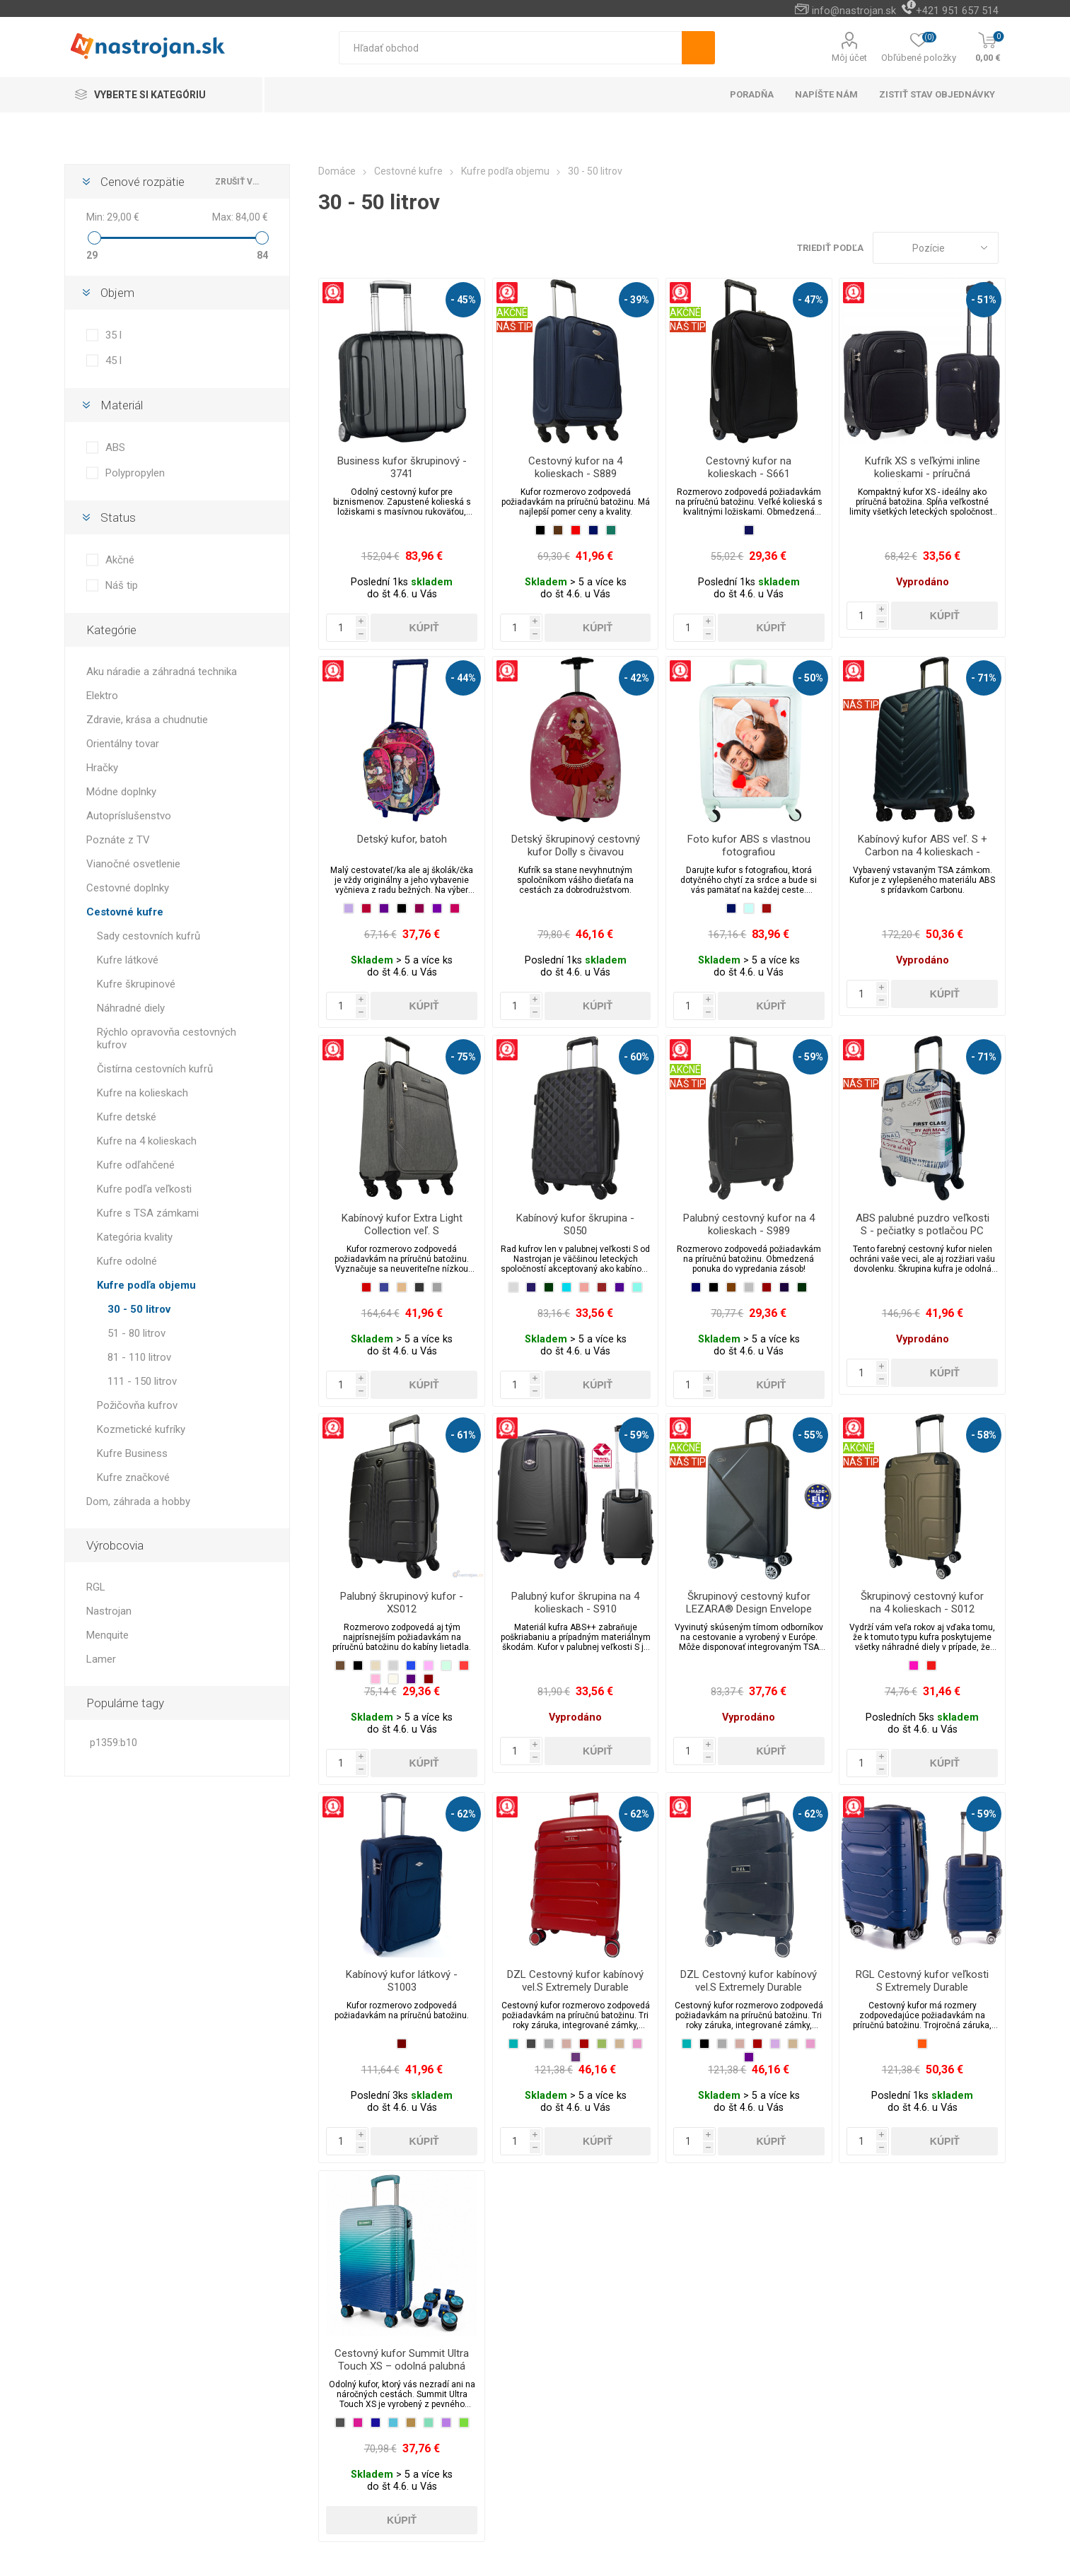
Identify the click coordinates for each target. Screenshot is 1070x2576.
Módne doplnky (121, 791)
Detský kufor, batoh (402, 839)
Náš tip (121, 585)
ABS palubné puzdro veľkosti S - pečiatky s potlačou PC (922, 1224)
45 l (113, 360)
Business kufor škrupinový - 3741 (402, 467)
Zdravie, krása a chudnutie (147, 719)
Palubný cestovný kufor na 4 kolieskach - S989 (749, 1224)
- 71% (983, 678)
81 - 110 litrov (139, 1357)
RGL (95, 1587)
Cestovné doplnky (127, 888)
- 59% (810, 1056)
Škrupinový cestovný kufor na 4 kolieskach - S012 (922, 1602)
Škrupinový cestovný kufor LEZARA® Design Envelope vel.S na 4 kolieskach (749, 1609)
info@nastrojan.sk (854, 10)
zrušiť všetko (238, 182)
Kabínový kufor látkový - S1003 (402, 1981)
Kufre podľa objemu (146, 1285)
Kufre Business (132, 1453)
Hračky (102, 767)
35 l (113, 335)
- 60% (636, 1056)
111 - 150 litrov (142, 1381)
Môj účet (849, 57)
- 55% (810, 1435)
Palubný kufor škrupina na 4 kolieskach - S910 (575, 1602)
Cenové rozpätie (142, 182)
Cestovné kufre (124, 912)
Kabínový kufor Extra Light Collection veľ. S (402, 1224)
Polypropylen (135, 473)
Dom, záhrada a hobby (138, 1501)
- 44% (463, 678)
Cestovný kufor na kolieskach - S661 (748, 467)
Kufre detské (126, 1117)
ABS (115, 447)
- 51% (983, 299)
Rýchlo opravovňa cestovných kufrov (166, 1038)
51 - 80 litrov (136, 1333)
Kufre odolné (127, 1261)
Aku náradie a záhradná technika (161, 671)
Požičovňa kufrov (137, 1405)
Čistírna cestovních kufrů (155, 1068)
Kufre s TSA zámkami (148, 1213)
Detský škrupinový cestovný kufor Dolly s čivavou (575, 845)
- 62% (463, 1814)
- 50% (810, 678)
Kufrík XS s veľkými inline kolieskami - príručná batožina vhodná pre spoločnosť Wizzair (922, 480)
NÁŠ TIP (514, 326)
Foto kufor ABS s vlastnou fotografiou (748, 845)
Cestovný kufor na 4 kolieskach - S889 (575, 467)
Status (118, 517)
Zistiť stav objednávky (937, 94)
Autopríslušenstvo (128, 815)
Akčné (119, 560)
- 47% (810, 299)
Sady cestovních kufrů (148, 936)
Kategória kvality (135, 1237)
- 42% (636, 678)
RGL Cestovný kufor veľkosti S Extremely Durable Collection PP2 (922, 1987)
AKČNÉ (512, 312)
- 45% (463, 299)
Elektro (102, 695)
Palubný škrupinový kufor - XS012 (401, 1602)
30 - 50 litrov (138, 1309)
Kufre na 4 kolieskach (147, 1141)
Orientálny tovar (122, 743)
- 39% (636, 299)
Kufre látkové (127, 960)
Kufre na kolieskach (142, 1093)
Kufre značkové (133, 1477)
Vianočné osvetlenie (133, 863)
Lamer (101, 1659)
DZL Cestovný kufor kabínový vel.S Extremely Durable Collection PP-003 (748, 1987)
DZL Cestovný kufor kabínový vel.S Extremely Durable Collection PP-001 (575, 1987)
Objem (117, 293)
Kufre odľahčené (136, 1165)
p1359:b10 (113, 1743)
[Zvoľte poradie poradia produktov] (936, 248)
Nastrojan (109, 1611)
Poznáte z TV (118, 839)
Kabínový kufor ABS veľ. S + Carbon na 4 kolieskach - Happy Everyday (922, 852)
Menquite (107, 1635)
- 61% (463, 1435)
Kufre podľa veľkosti (144, 1189)
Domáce (337, 171)
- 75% (463, 1056)
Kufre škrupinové (136, 984)
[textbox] (510, 47)
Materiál (121, 405)
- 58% (983, 1435)
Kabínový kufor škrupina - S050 (575, 1224)
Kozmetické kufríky (141, 1429)
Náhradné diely (131, 1008)
